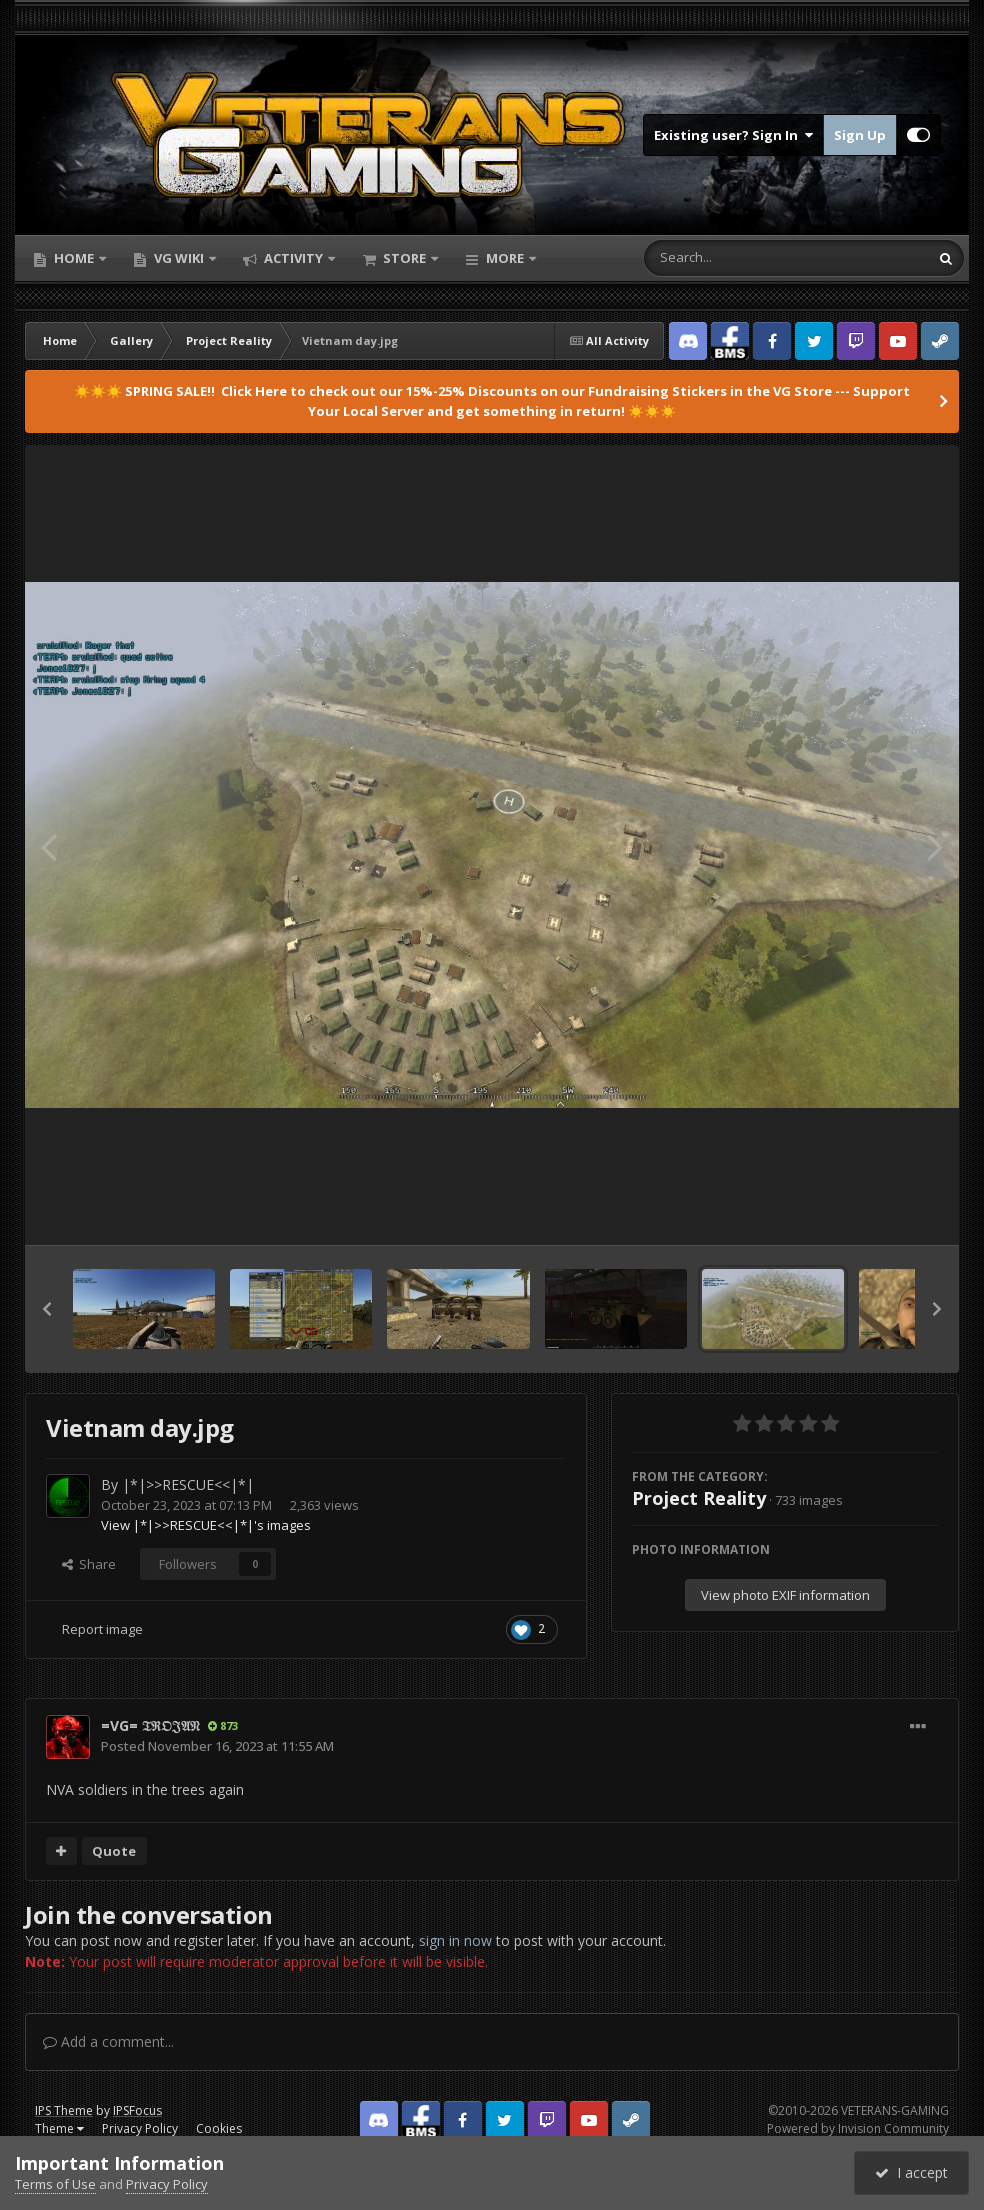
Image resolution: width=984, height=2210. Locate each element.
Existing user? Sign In (733, 135)
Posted (217, 1746)
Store (404, 258)
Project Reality (699, 1498)
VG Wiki (179, 258)
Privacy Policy (140, 2128)
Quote (114, 1851)
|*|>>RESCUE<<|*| (188, 1484)
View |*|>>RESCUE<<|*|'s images (206, 1525)
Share (89, 1564)
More (505, 258)
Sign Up (860, 135)
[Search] (734, 258)
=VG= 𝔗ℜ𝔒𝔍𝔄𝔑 (150, 1725)
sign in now (455, 1940)
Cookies (219, 2128)
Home (74, 258)
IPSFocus (137, 2110)
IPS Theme (64, 2110)
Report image (102, 1629)
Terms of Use (55, 2184)
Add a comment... (108, 2041)
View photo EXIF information (785, 1595)
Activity (293, 258)
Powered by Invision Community (858, 2128)
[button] (47, 1309)
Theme (59, 2128)
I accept (911, 2172)
